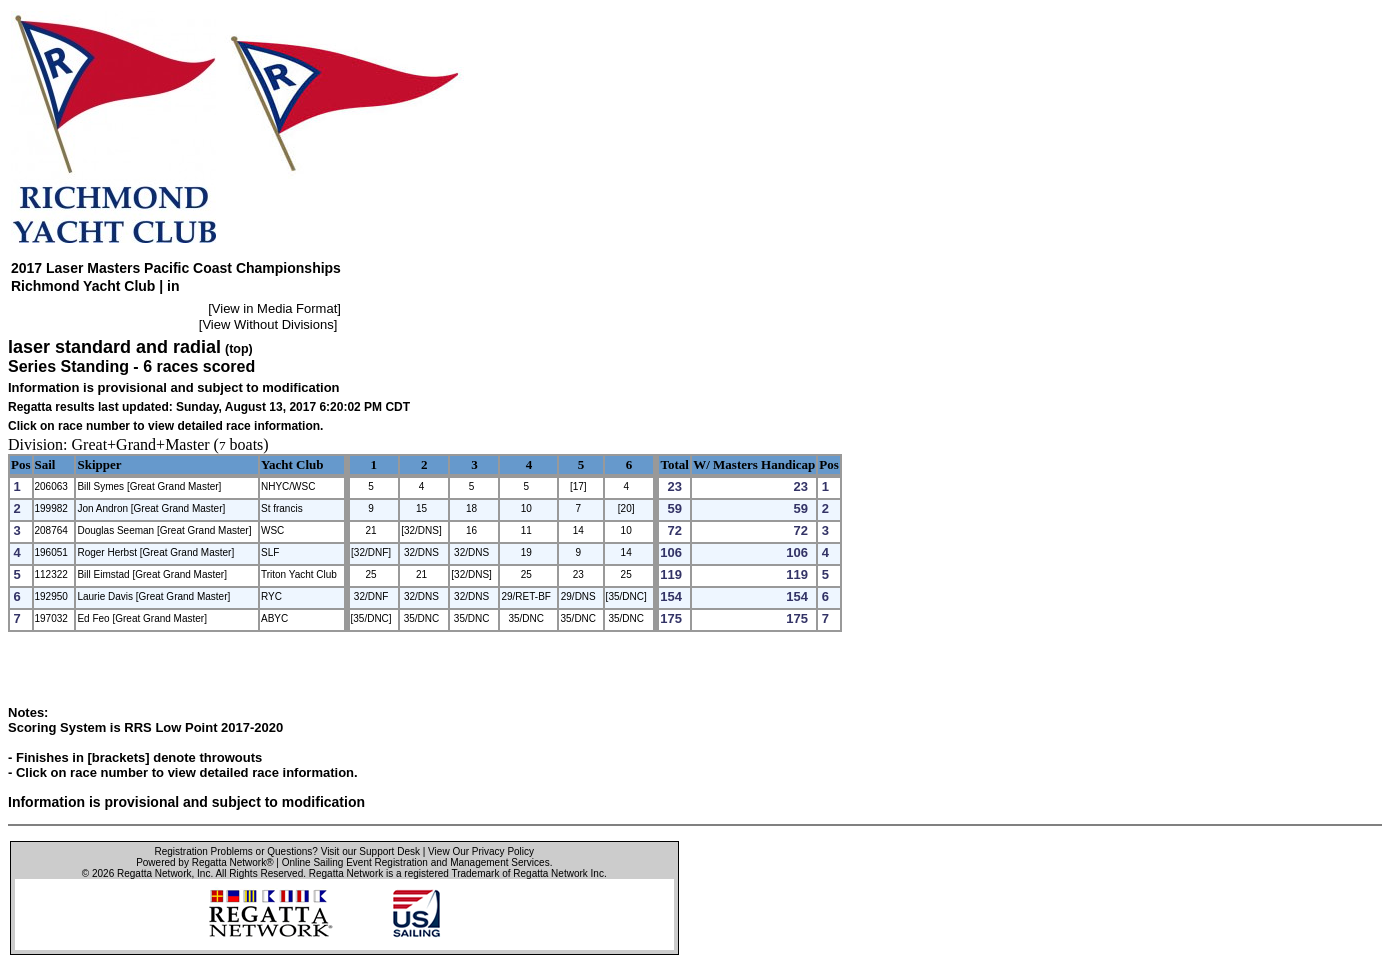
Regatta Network (154, 873)
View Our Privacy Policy (481, 851)
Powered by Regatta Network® (204, 862)
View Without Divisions (267, 324)
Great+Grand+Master (141, 444)
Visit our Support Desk (370, 851)
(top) (239, 349)
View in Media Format (274, 308)
